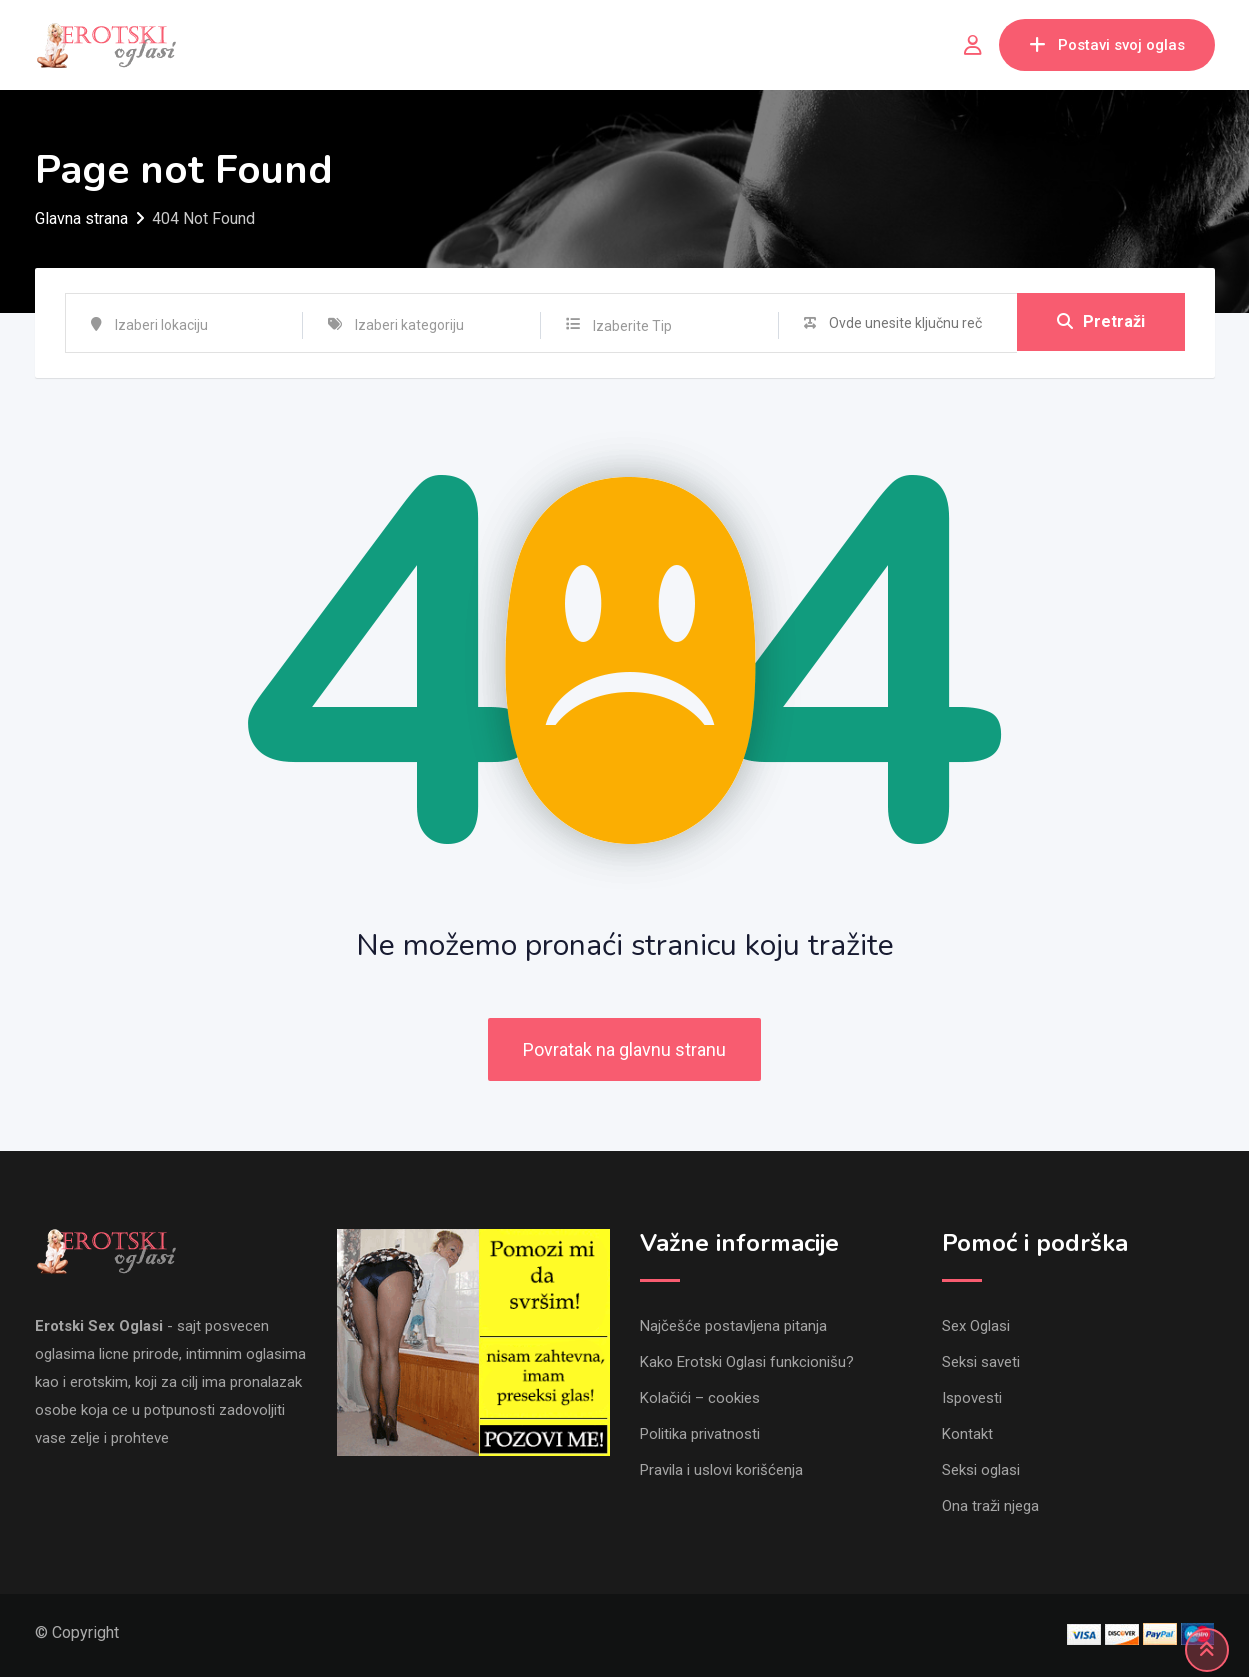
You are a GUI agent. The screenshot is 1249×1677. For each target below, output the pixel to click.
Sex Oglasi (976, 1326)
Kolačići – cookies (700, 1398)
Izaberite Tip (632, 326)
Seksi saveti (981, 1362)
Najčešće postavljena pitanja (733, 1326)
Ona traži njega (990, 1506)
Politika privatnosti (700, 1434)
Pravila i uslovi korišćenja (721, 1470)
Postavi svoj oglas (1107, 45)
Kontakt (967, 1434)
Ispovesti (972, 1398)
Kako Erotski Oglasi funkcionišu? (747, 1362)
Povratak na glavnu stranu (624, 1049)
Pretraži (1101, 322)
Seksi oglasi (981, 1470)
